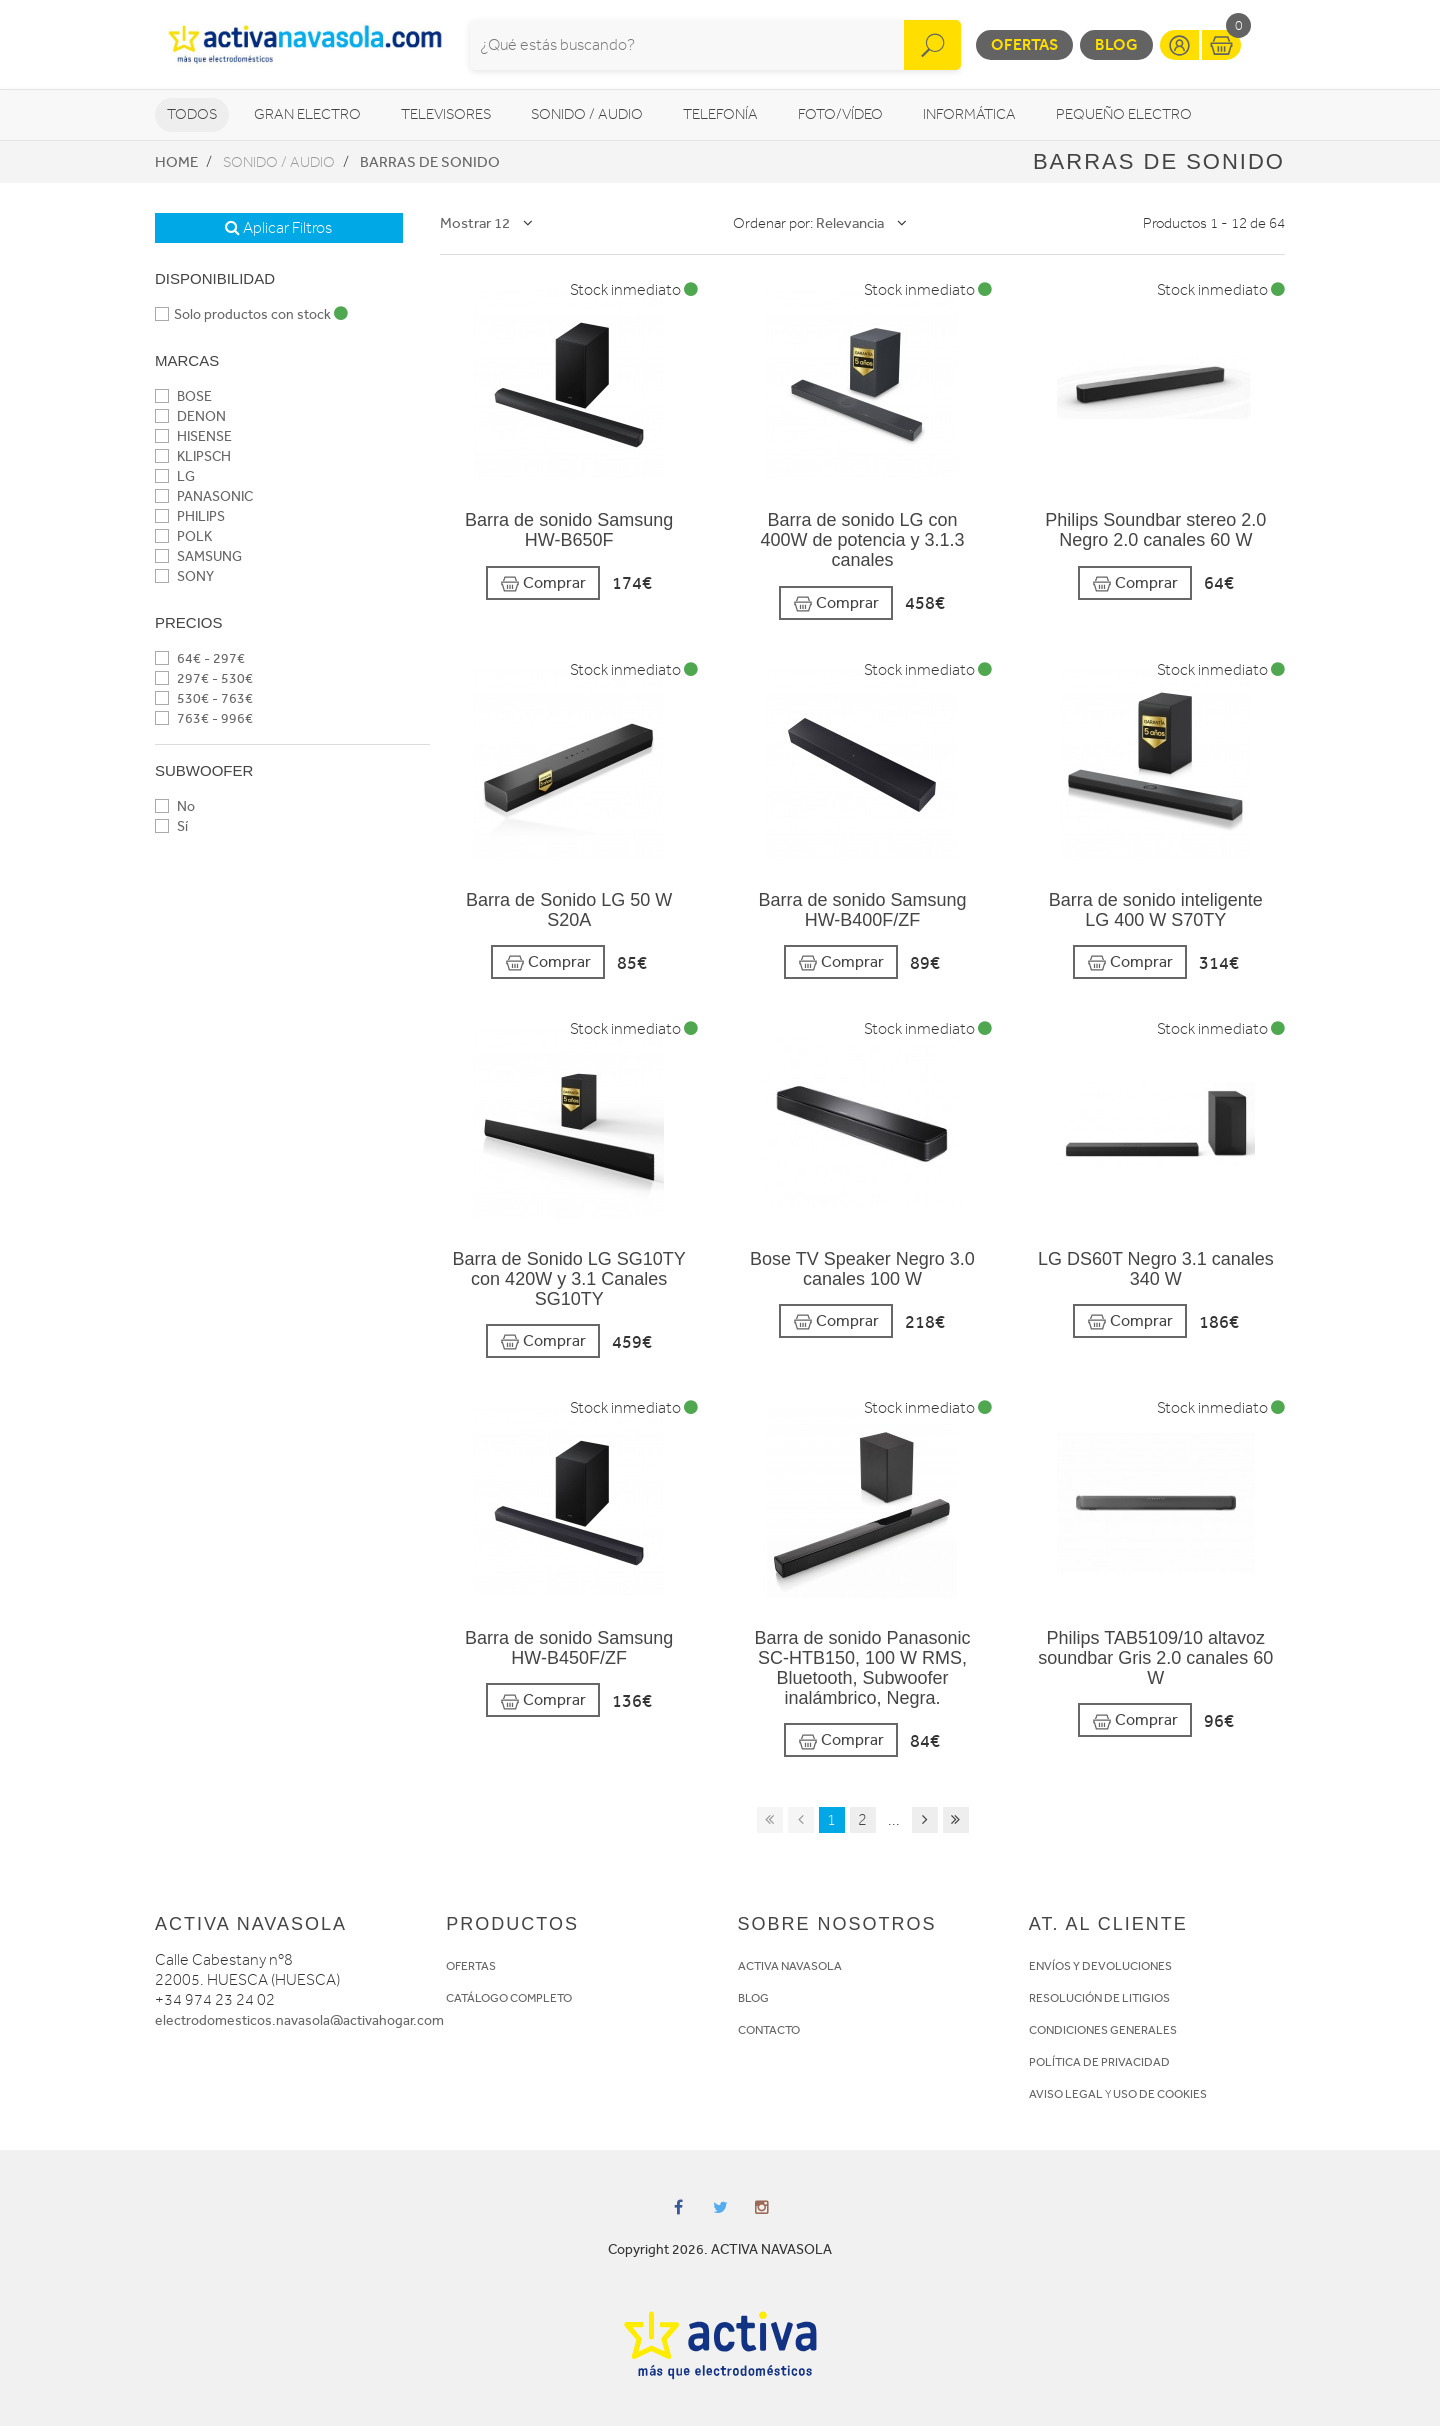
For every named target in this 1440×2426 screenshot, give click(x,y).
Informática (969, 114)
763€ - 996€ (204, 718)
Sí (171, 826)
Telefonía (720, 114)
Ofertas (1024, 44)
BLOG (753, 1998)
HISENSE (193, 436)
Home (176, 162)
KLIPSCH (193, 456)
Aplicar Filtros (278, 228)
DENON (190, 416)
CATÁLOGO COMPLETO (509, 1998)
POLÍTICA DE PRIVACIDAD (1099, 2062)
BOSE (183, 396)
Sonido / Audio (587, 114)
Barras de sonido (430, 162)
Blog (1116, 44)
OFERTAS (471, 1966)
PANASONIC (204, 496)
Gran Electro (307, 114)
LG (175, 476)
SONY (184, 576)
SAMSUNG (198, 556)
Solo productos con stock (251, 314)
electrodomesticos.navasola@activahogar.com (299, 2020)
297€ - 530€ (204, 678)
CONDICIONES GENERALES (1103, 2030)
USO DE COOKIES (1160, 2094)
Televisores (446, 114)
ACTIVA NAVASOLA (790, 1966)
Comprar (543, 583)
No (175, 806)
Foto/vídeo (840, 114)
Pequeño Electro (1124, 114)
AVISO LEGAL (1066, 2094)
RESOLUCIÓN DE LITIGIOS (1099, 1998)
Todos (192, 114)
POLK (183, 536)
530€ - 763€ (204, 698)
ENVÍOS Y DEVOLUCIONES (1100, 1966)
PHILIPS (190, 516)
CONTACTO (769, 2030)
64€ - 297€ (200, 658)
